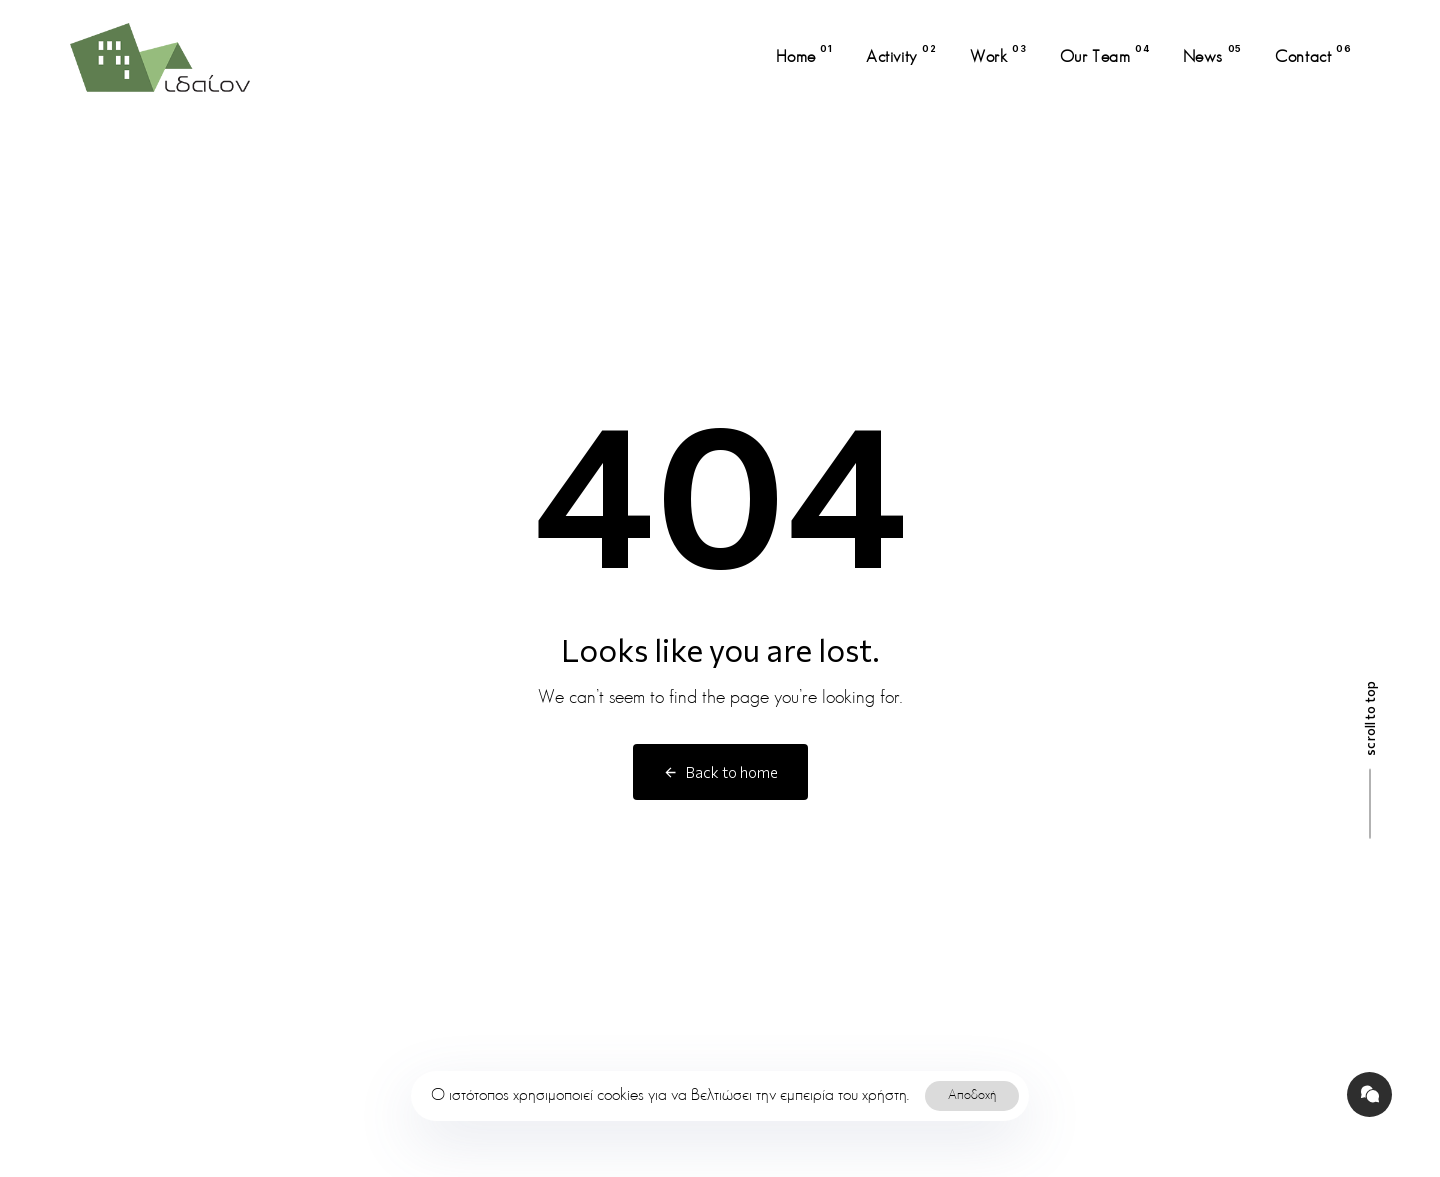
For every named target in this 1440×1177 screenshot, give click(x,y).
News (1212, 54)
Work (998, 54)
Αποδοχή (972, 1095)
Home (804, 54)
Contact (1313, 54)
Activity (901, 54)
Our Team (1105, 54)
